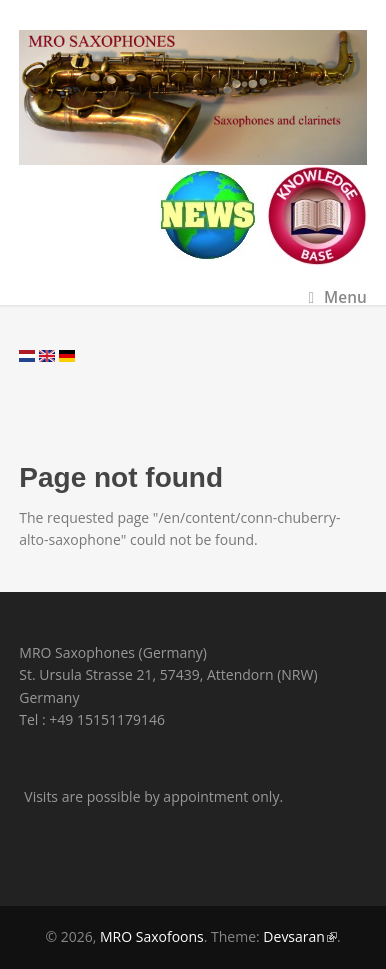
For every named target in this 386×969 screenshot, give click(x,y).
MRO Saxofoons (152, 936)
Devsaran (300, 936)
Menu (337, 297)
